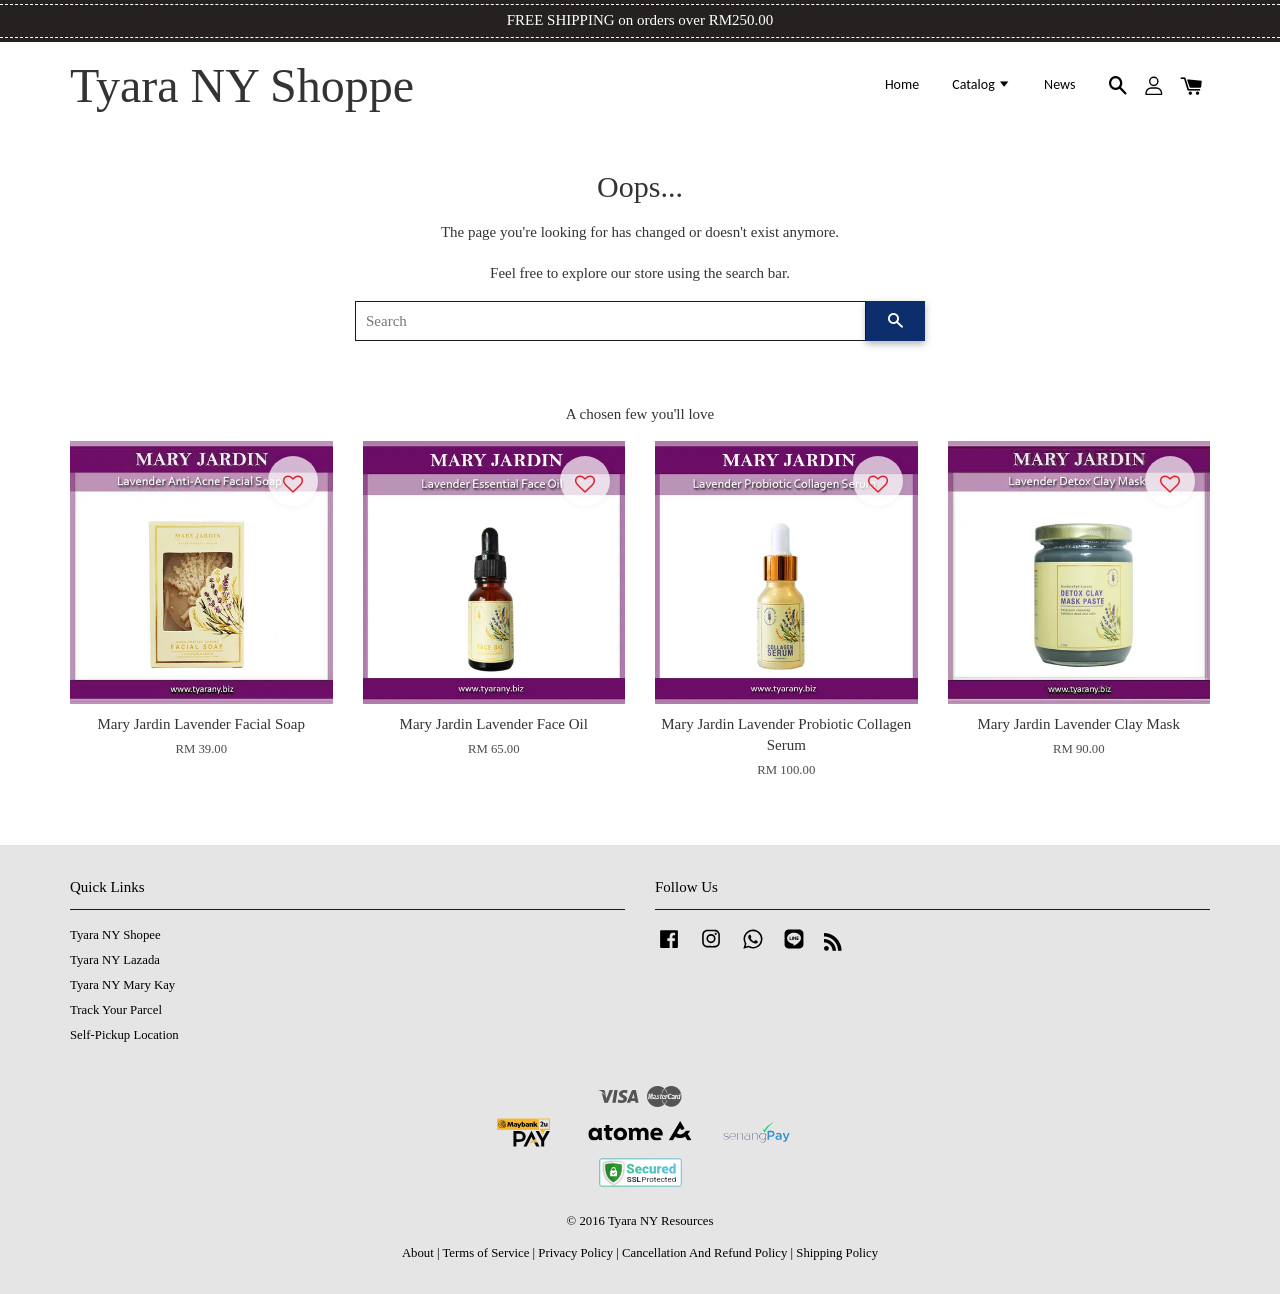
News (1059, 84)
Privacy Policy (575, 1253)
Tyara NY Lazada (115, 960)
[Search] (610, 321)
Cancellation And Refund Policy (704, 1253)
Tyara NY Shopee (115, 935)
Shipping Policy (837, 1253)
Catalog (981, 84)
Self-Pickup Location (124, 1035)
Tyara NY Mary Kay (122, 985)
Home (902, 84)
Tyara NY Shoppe (242, 85)
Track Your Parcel (116, 1010)
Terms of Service (485, 1253)
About (418, 1253)
